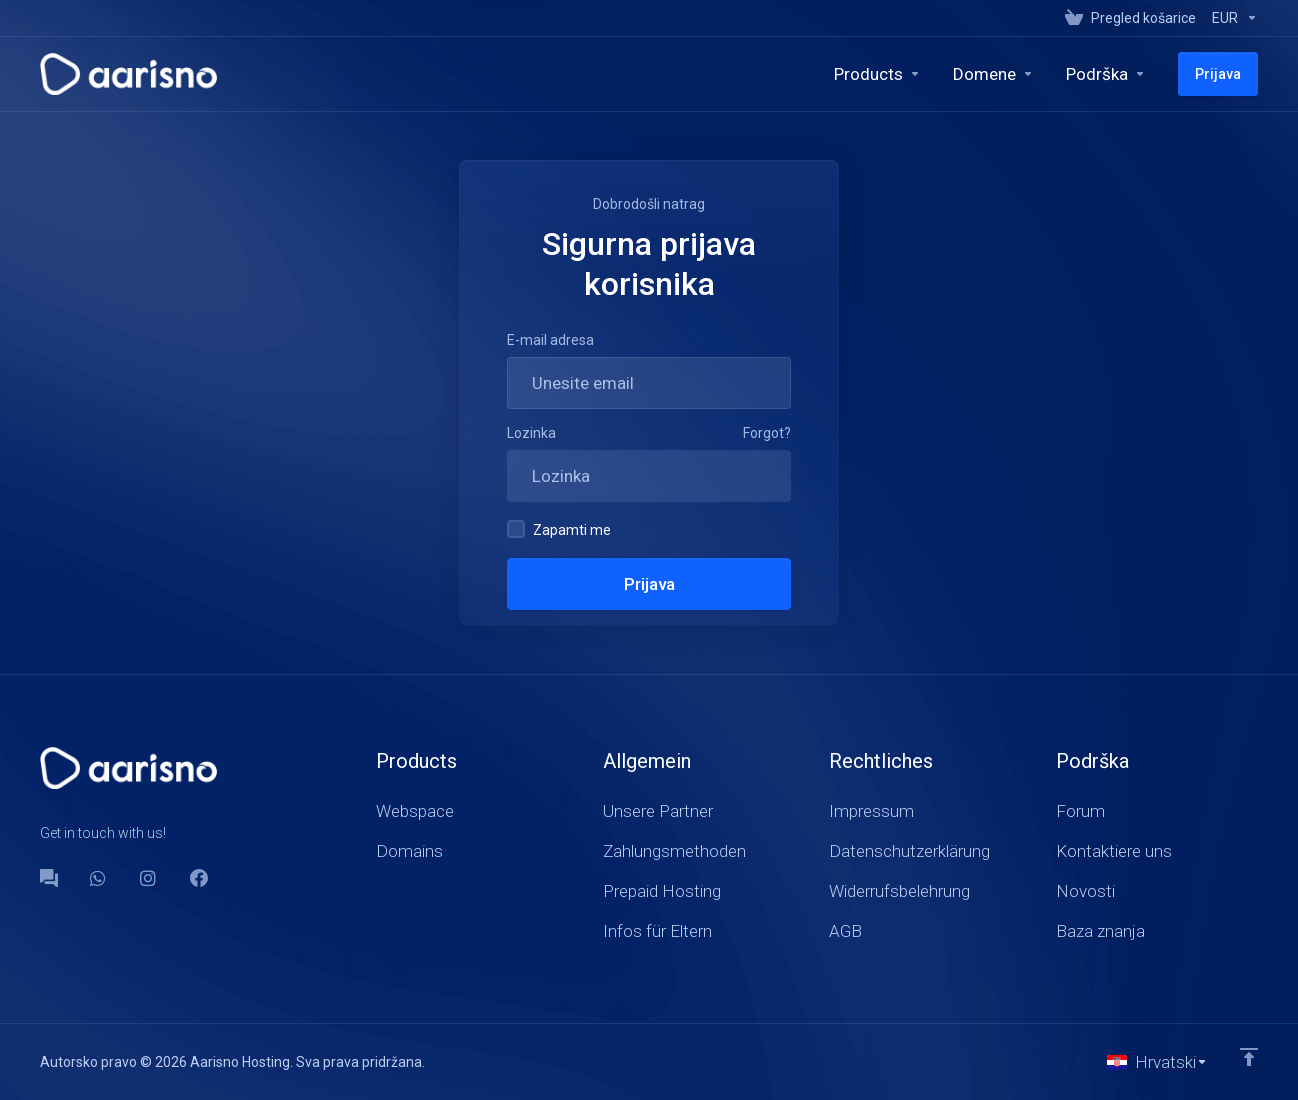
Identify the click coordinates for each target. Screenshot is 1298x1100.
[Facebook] (199, 878)
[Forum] (49, 878)
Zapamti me (559, 529)
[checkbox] (516, 529)
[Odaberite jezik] (1157, 1062)
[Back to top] (1249, 1057)
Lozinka (531, 433)
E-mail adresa (550, 340)
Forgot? (767, 433)
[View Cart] (1130, 18)
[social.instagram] (149, 878)
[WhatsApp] (99, 878)
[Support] (1106, 74)
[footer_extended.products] (877, 74)
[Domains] (993, 74)
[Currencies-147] (1231, 18)
